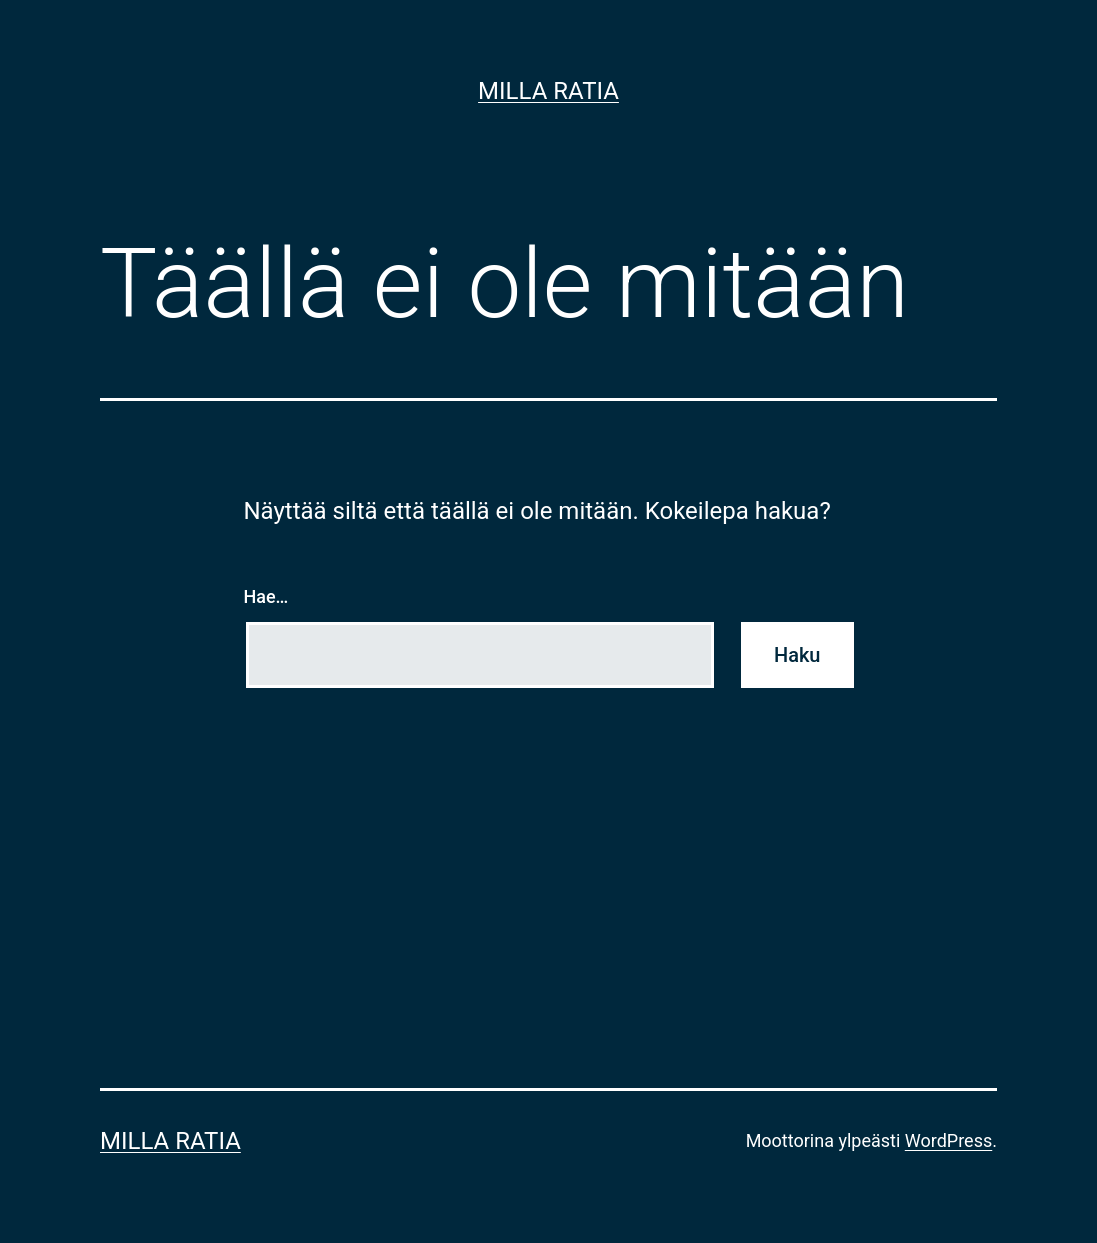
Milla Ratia (548, 91)
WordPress (948, 1140)
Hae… (266, 596)
